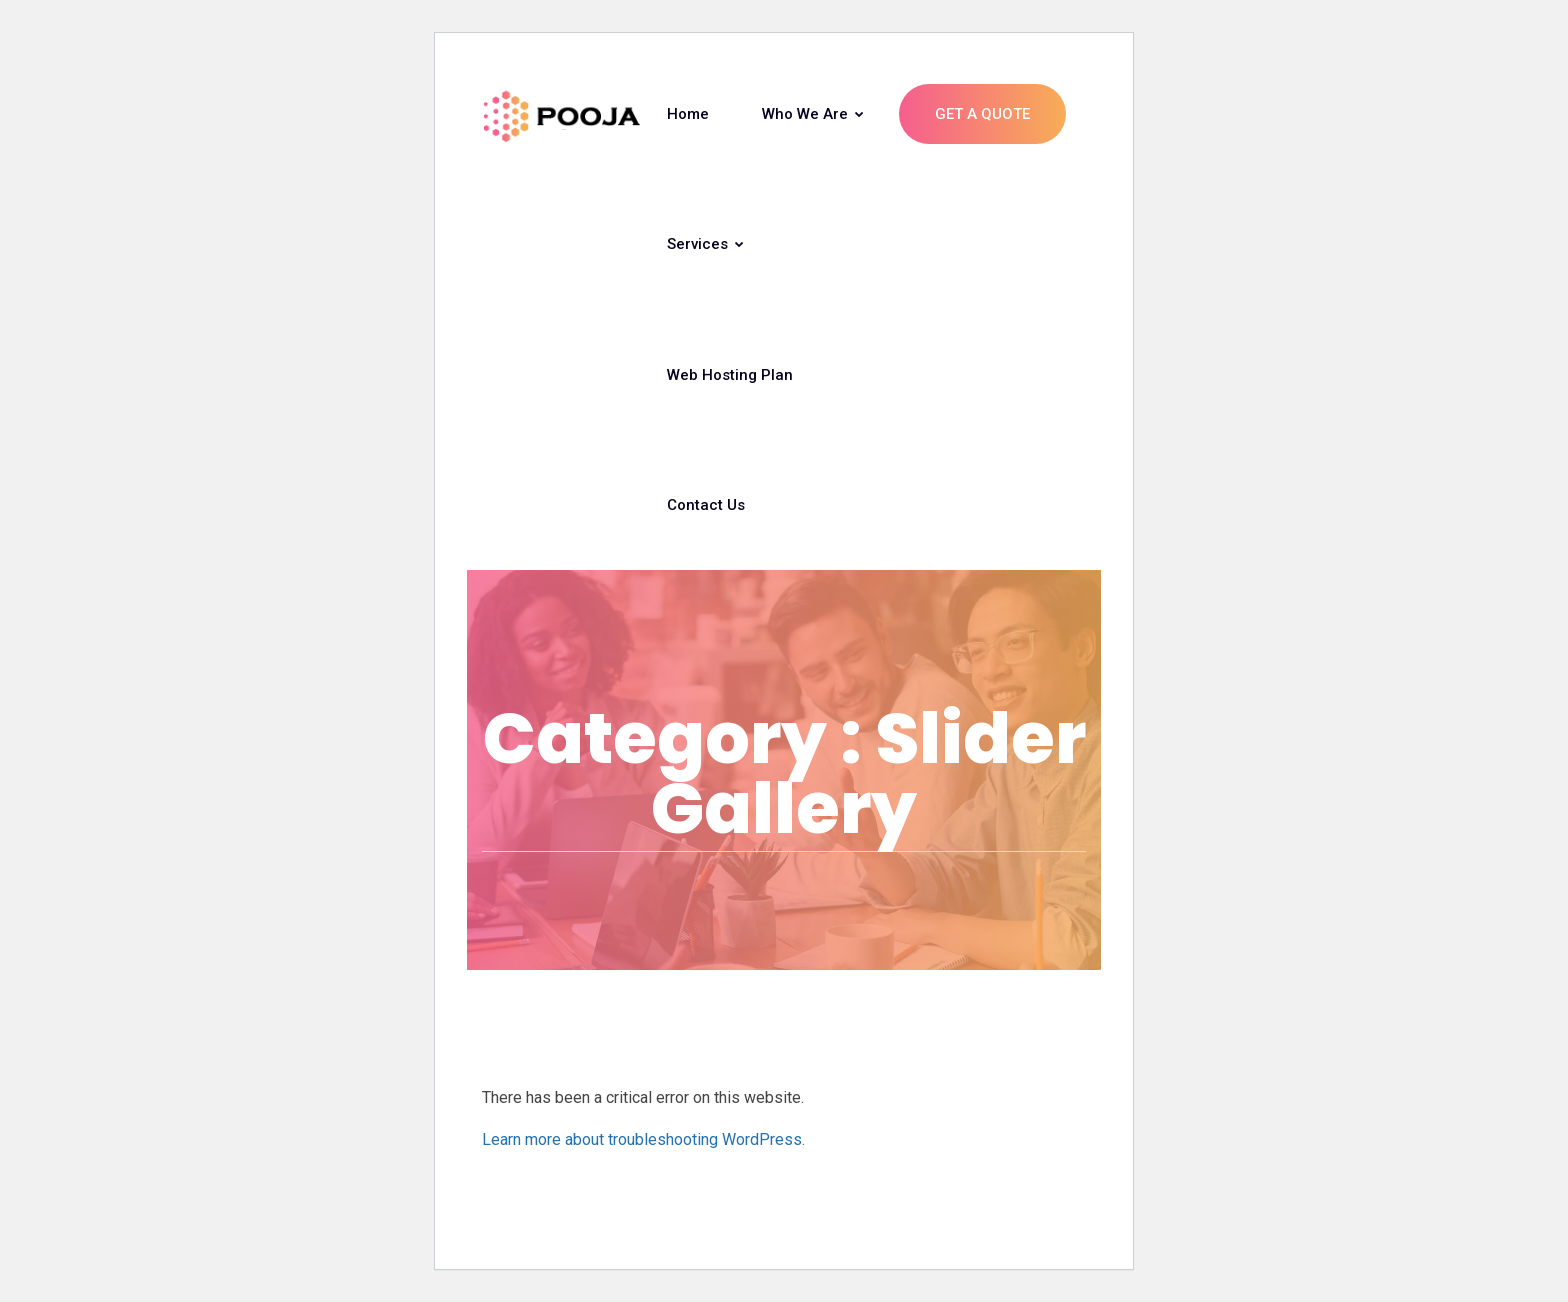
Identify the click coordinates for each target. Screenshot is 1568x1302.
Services (705, 244)
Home (688, 114)
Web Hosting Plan (730, 375)
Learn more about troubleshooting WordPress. (643, 1139)
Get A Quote (982, 114)
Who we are (813, 114)
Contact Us (706, 505)
